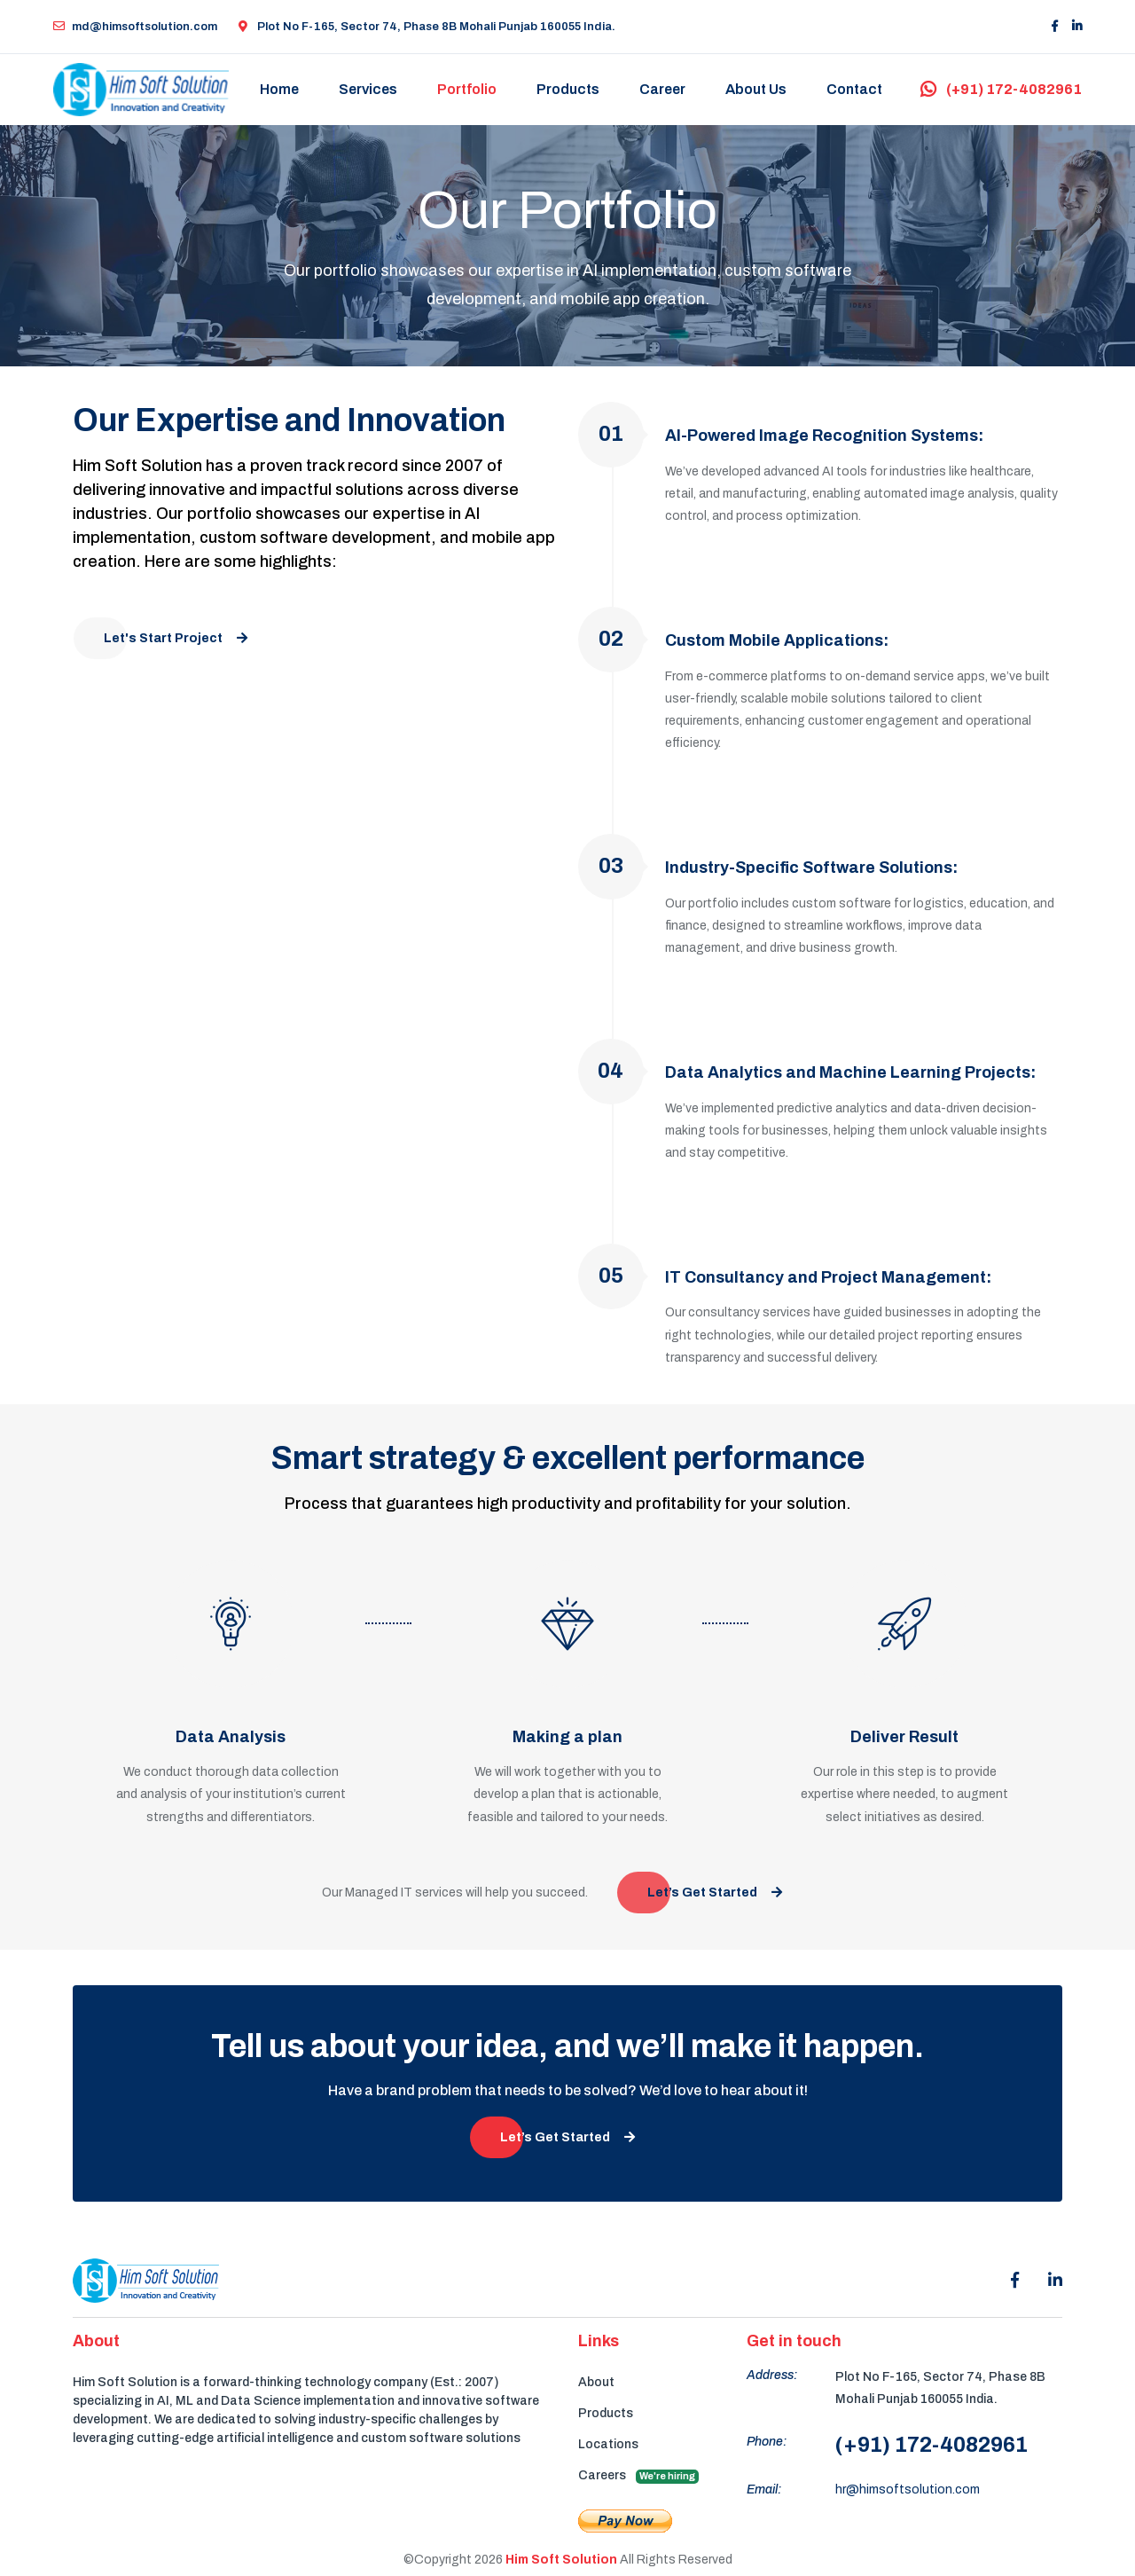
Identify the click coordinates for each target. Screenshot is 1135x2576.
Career (663, 89)
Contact (855, 89)
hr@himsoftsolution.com (907, 2491)
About (596, 2383)
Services (369, 89)
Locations (608, 2445)
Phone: (767, 2443)
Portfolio (467, 89)
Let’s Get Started (714, 1894)
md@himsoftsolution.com (135, 26)
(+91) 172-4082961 (1001, 89)
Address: (772, 2376)
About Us (756, 89)
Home (280, 89)
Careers (638, 2477)
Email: (764, 2491)
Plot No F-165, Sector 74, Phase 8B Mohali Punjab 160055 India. (427, 26)
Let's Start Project (175, 638)
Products (568, 89)
